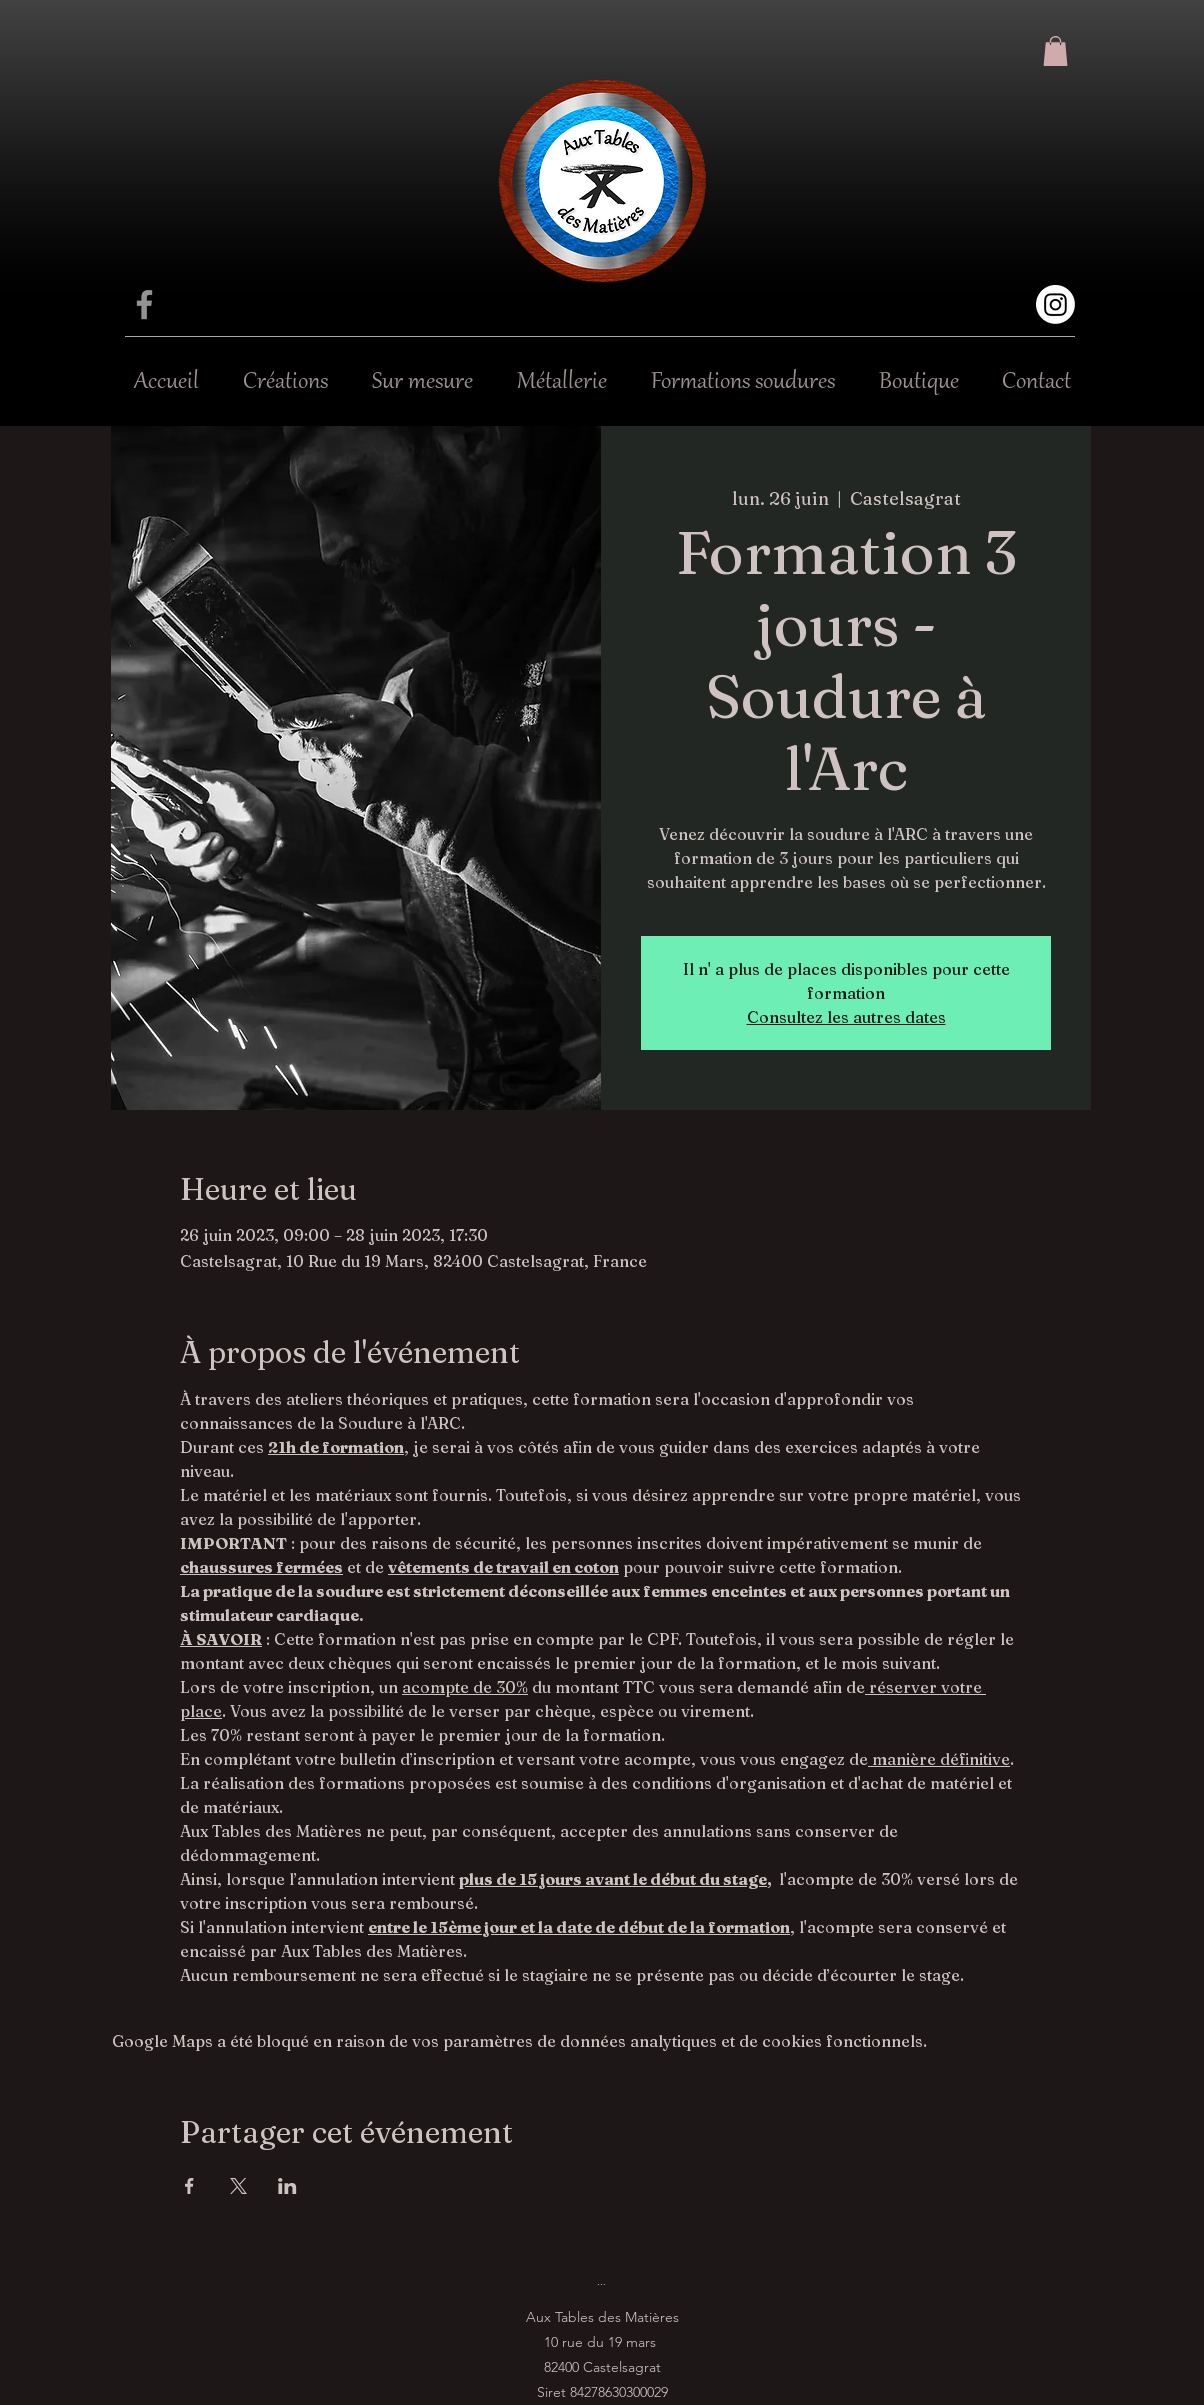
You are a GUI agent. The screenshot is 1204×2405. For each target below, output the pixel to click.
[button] (1055, 51)
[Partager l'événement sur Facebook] (189, 2186)
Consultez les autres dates (846, 1017)
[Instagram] (1055, 304)
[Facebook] (144, 304)
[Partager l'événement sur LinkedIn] (287, 2186)
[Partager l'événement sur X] (238, 2186)
